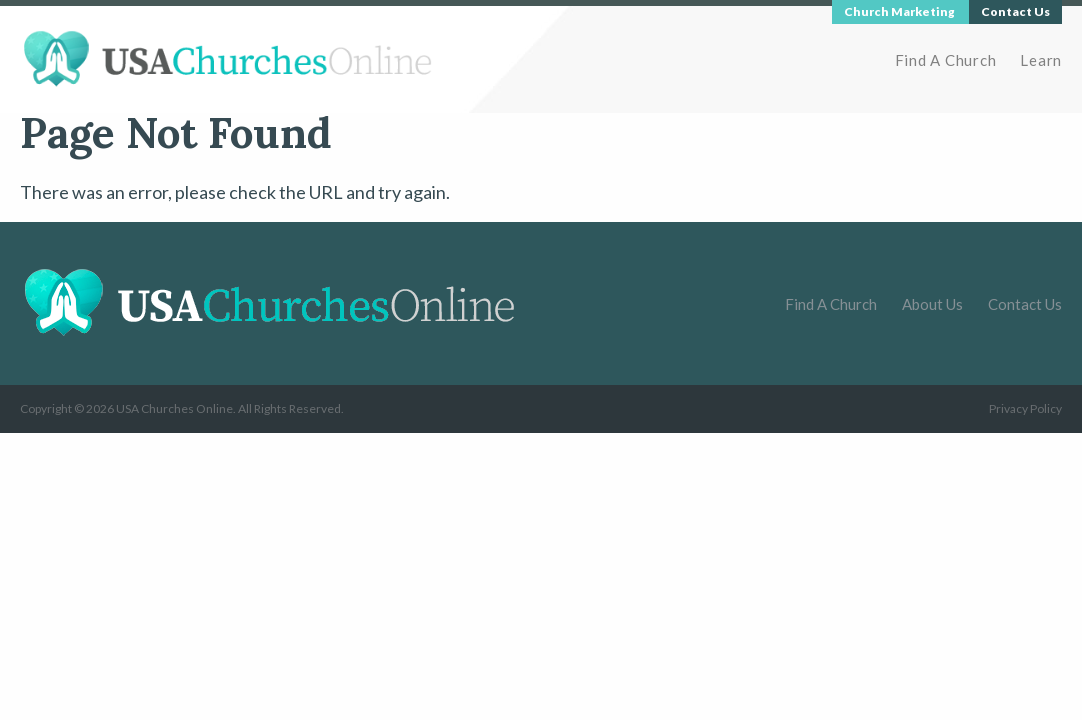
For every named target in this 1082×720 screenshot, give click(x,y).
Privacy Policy (1025, 408)
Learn (1041, 60)
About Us (932, 304)
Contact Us (1025, 304)
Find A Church (946, 60)
